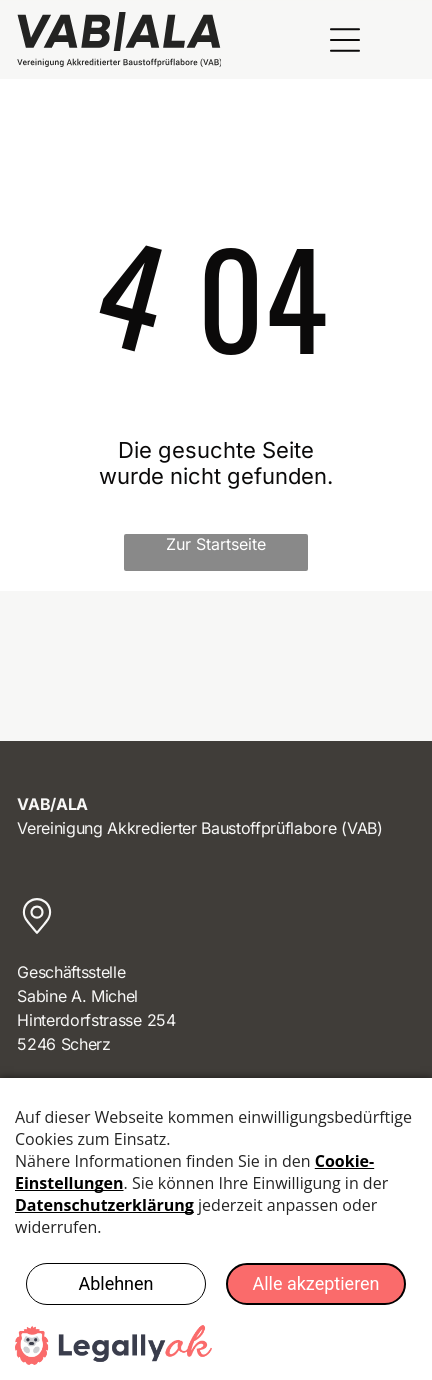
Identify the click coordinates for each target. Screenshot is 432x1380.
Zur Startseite (216, 544)
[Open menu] (345, 40)
